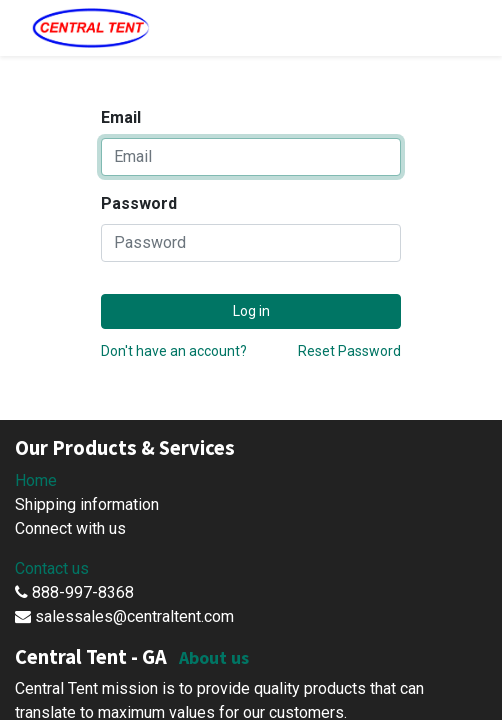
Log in (251, 311)
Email (121, 117)
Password (139, 203)
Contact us (52, 568)
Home (36, 480)
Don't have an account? (174, 351)
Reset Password (349, 351)
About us (214, 657)
